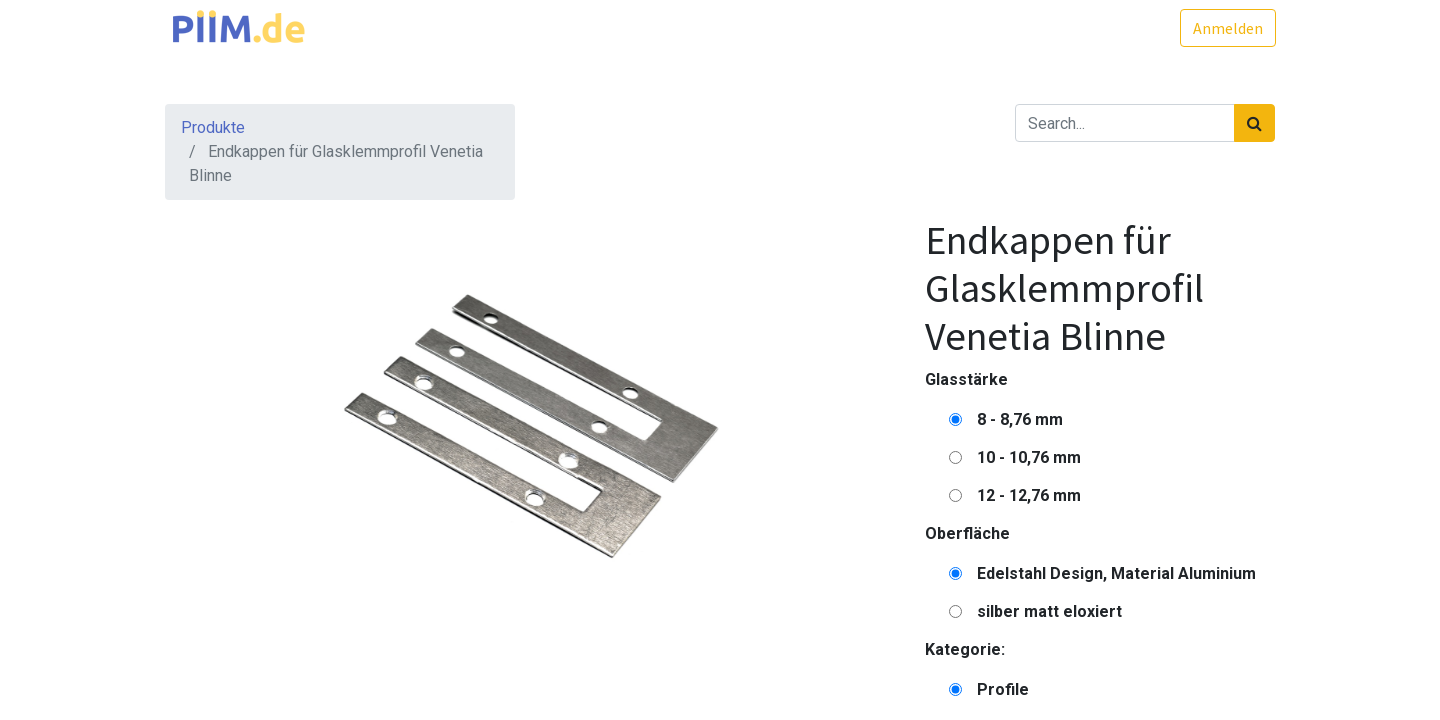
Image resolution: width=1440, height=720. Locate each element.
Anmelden (1227, 28)
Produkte (213, 127)
